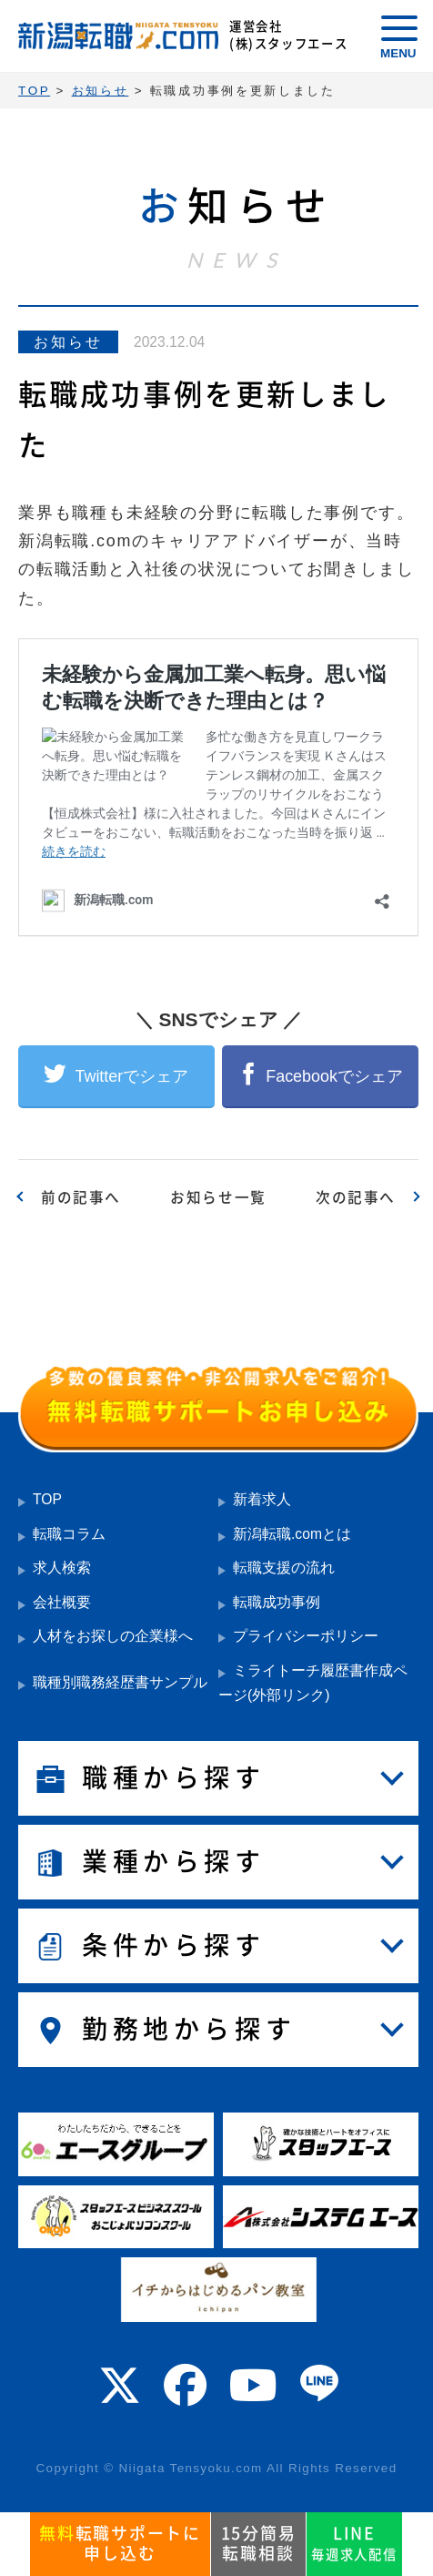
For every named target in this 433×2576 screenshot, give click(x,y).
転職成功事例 (276, 1602)
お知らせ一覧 (218, 1197)
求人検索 (62, 1567)
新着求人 (262, 1499)
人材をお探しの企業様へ (113, 1636)
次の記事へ (356, 1197)
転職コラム (69, 1534)
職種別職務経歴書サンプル (120, 1682)
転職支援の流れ (284, 1567)
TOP (47, 1499)
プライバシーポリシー (305, 1636)
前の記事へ (81, 1197)
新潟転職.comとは (292, 1534)
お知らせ (69, 342)
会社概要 (62, 1602)
